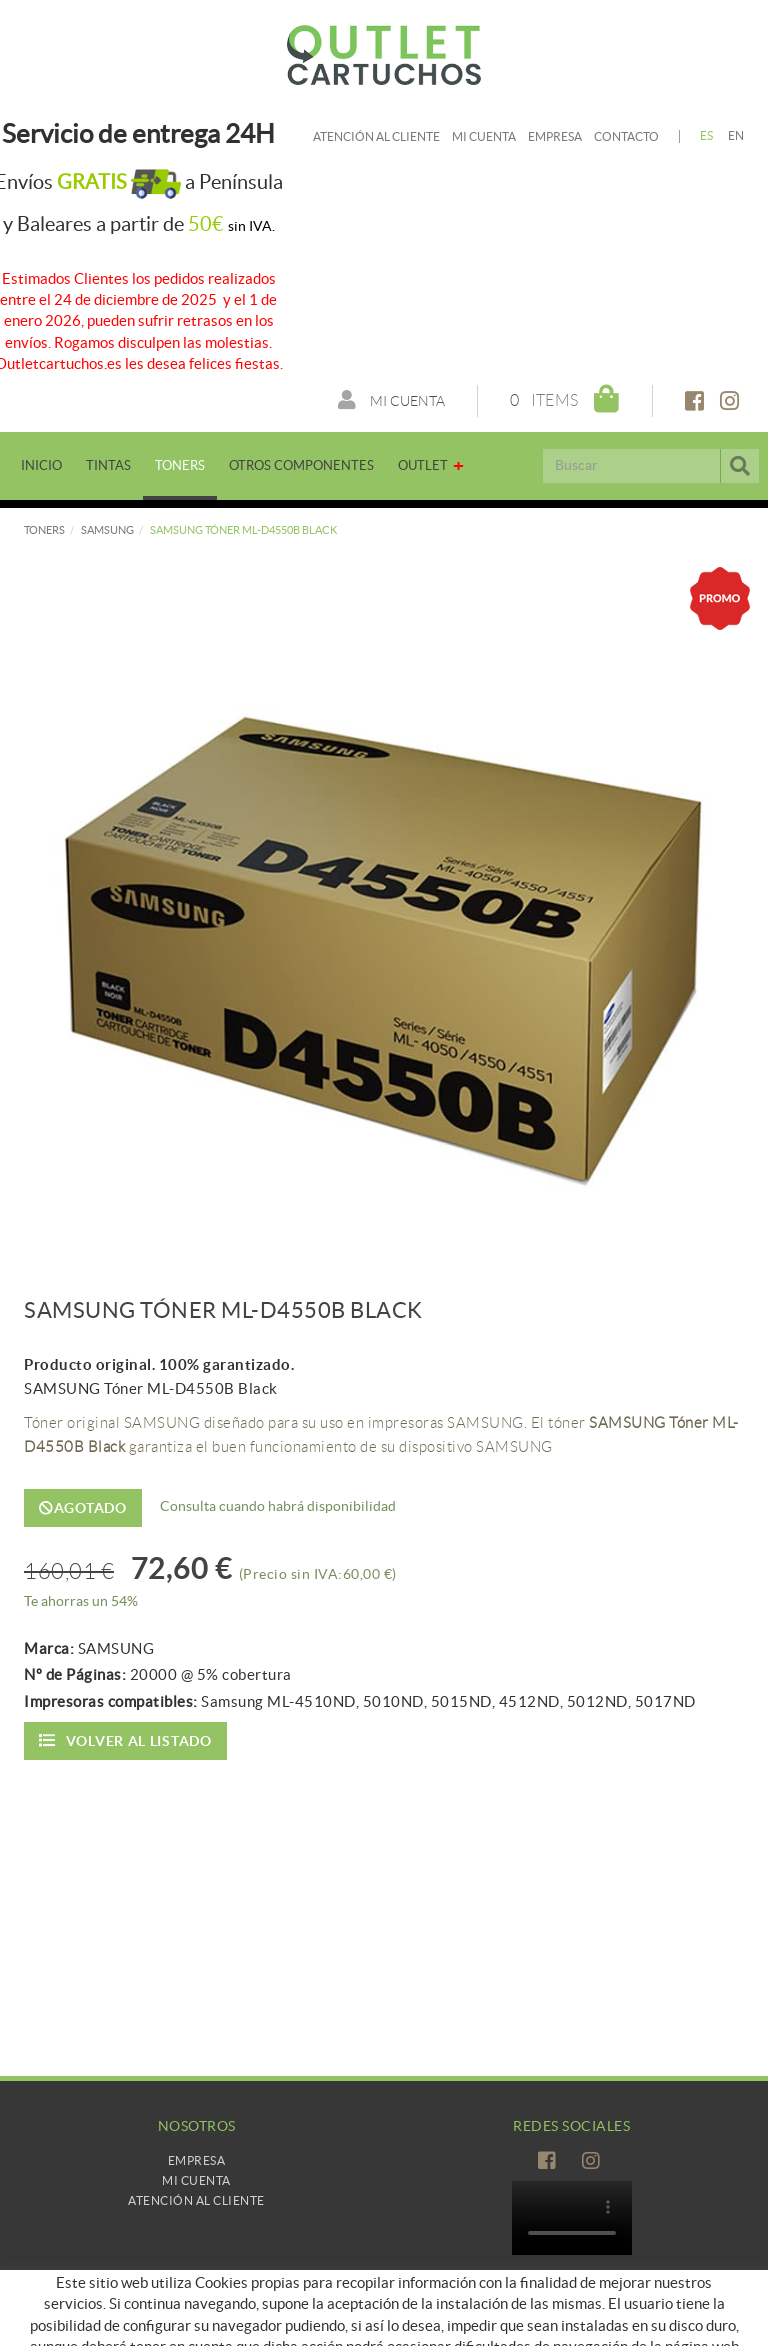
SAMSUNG (107, 530)
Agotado (83, 1508)
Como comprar (196, 2325)
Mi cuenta (484, 136)
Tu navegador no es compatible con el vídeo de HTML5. (572, 2218)
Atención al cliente (376, 136)
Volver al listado (125, 1740)
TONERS (44, 530)
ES (707, 135)
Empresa (555, 136)
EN (736, 135)
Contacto (626, 136)
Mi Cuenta (196, 2180)
